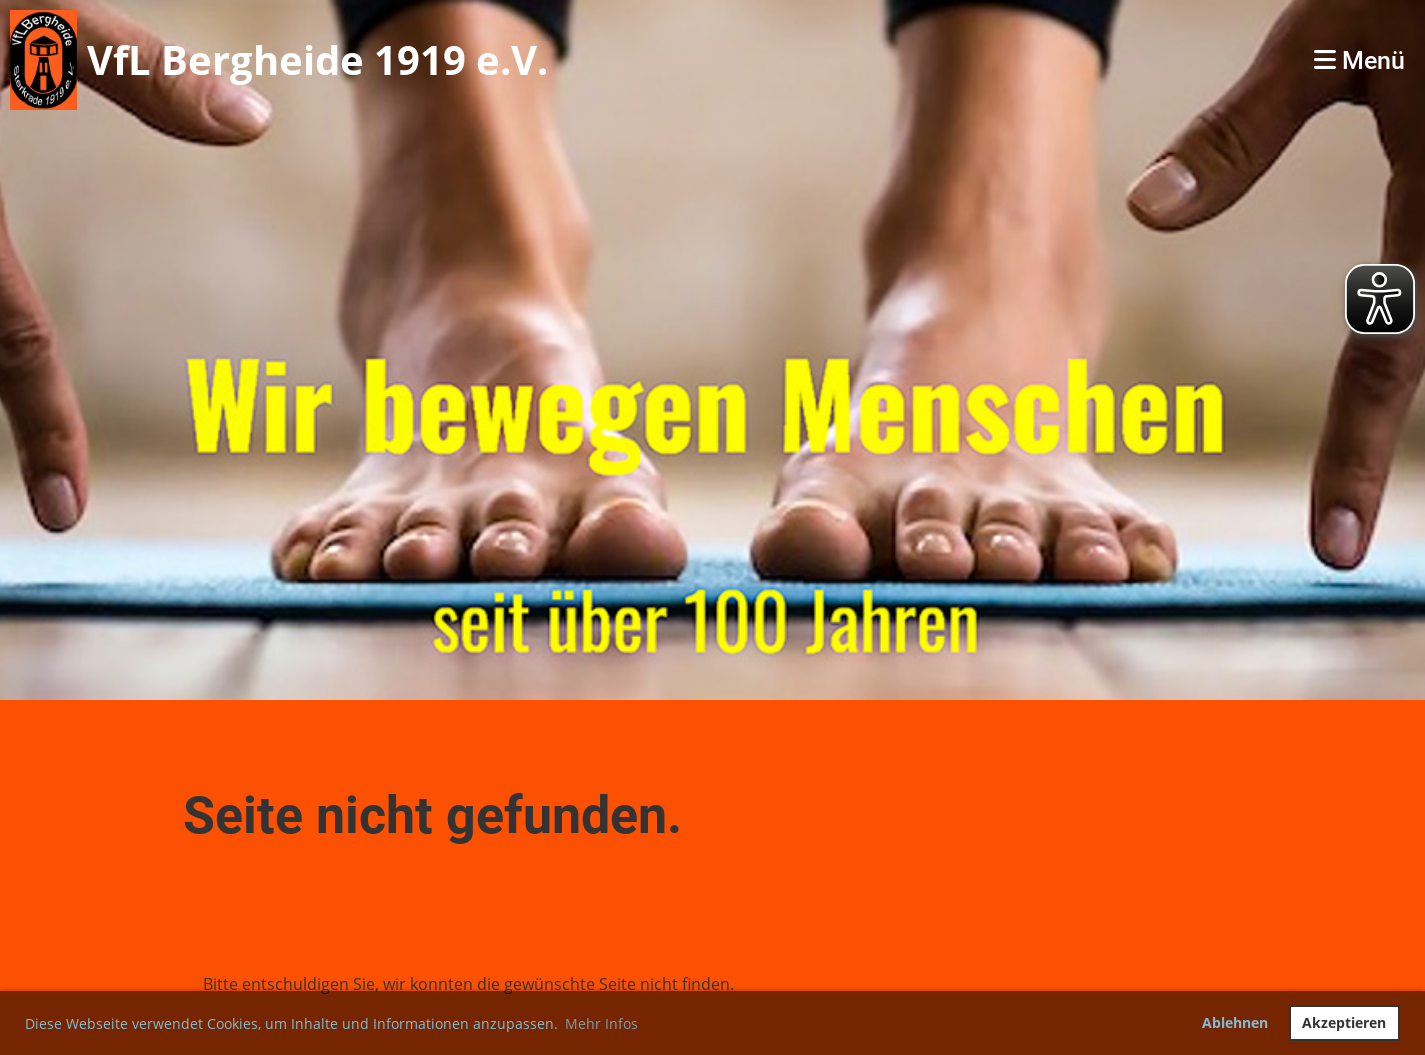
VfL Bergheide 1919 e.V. (317, 59)
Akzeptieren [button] (1344, 1022)
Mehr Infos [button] (601, 1023)
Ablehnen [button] (1235, 1022)
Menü (1359, 60)
